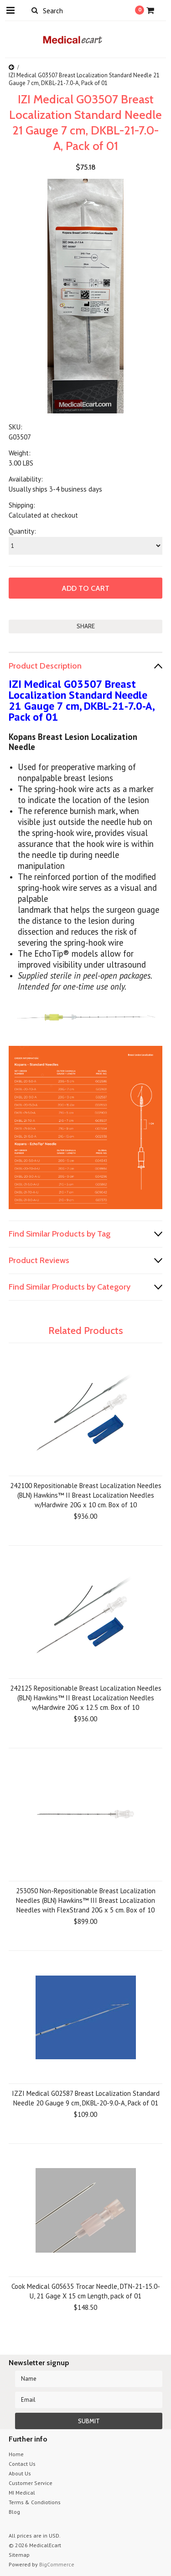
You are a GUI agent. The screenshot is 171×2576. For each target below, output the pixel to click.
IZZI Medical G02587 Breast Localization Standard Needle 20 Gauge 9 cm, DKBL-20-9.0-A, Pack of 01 (86, 2098)
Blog (14, 2511)
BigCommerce (56, 2564)
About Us (20, 2473)
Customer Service (30, 2483)
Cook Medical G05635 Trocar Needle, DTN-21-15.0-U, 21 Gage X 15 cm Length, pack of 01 (85, 2291)
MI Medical (22, 2492)
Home (16, 2454)
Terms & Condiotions (35, 2502)
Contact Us (22, 2463)
